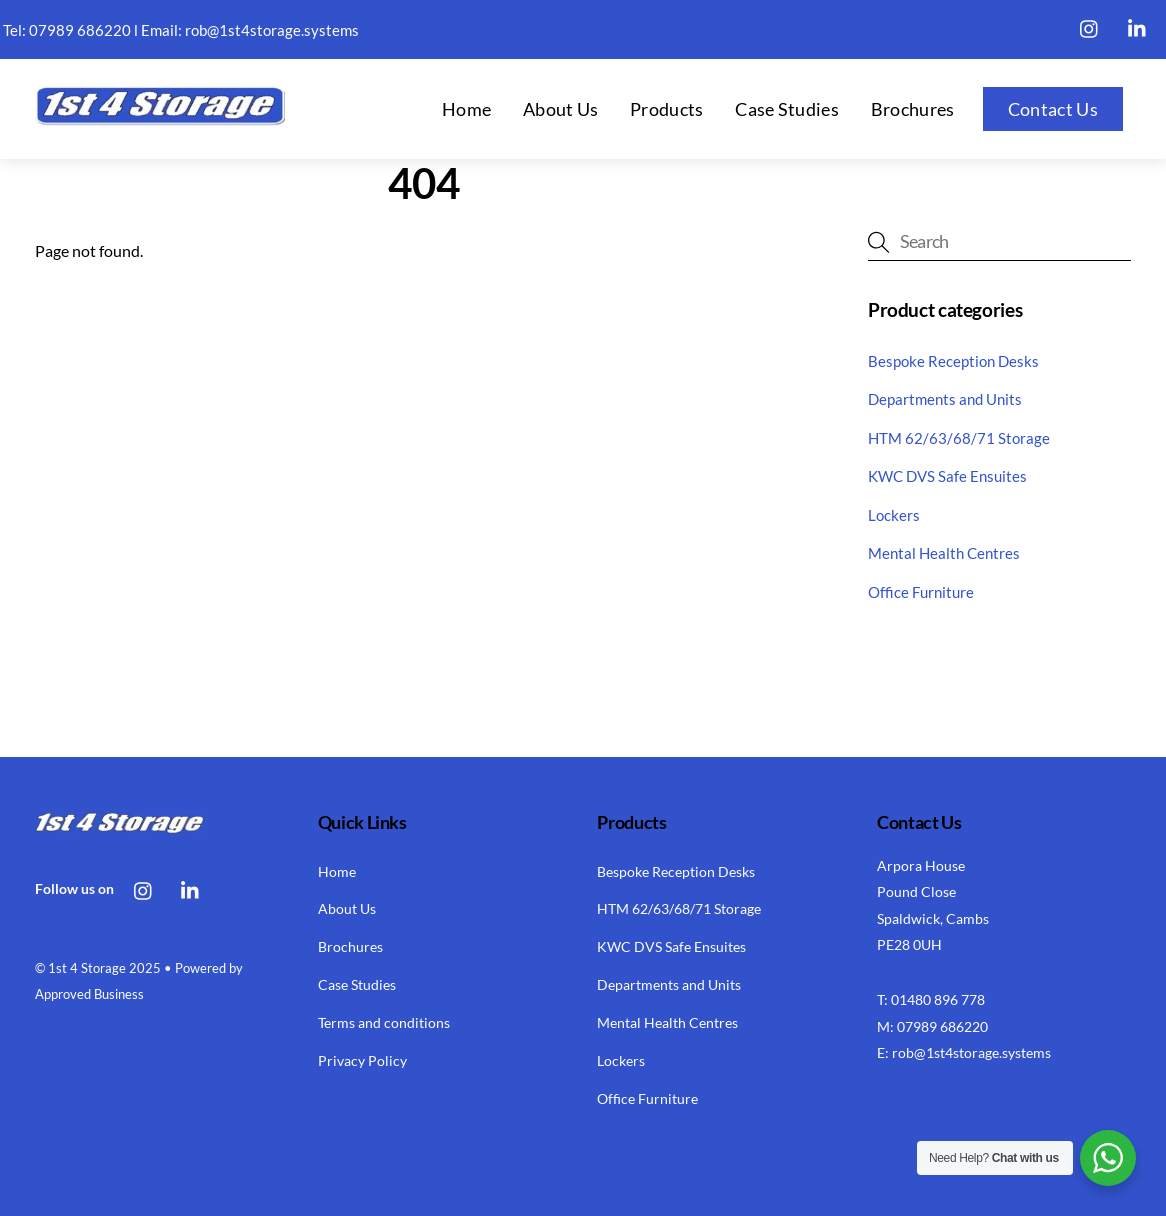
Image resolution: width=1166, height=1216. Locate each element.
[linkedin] (1138, 25)
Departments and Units (945, 399)
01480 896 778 (938, 999)
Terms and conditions (384, 1022)
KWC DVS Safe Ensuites (947, 476)
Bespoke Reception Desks (953, 361)
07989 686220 (80, 30)
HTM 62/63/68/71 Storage (959, 438)
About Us (560, 109)
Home (466, 109)
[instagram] (1090, 25)
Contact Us (1053, 109)
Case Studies (787, 109)
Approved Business (89, 994)
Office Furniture (921, 592)
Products (666, 109)
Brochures (913, 109)
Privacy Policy (362, 1060)
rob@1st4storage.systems (272, 30)
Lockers (894, 515)
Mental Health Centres (944, 553)
